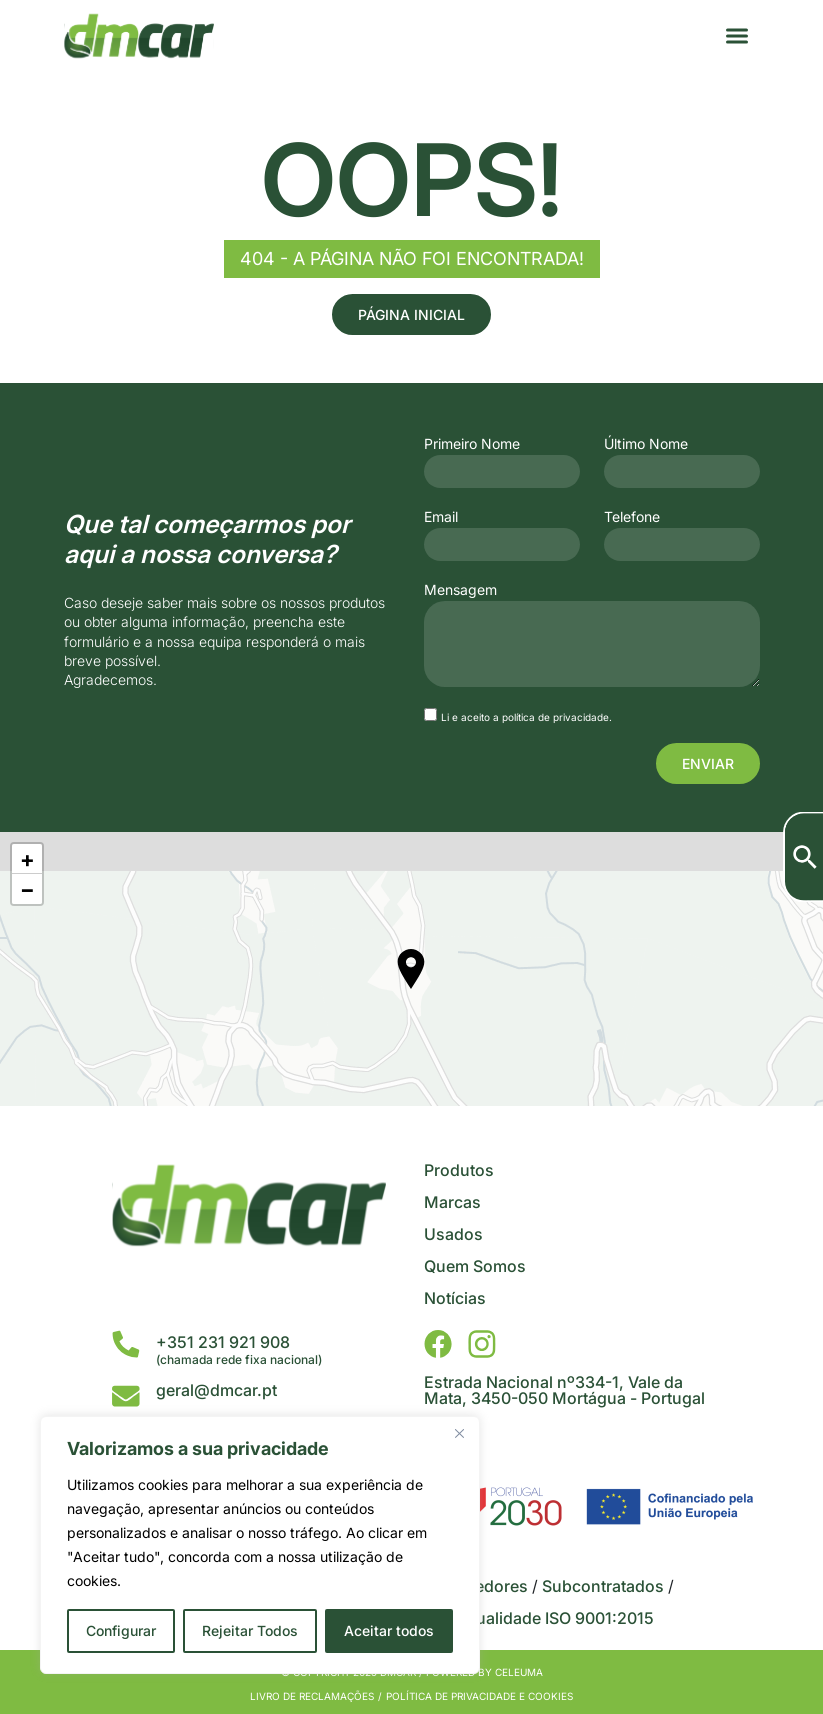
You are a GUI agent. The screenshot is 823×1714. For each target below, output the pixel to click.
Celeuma (519, 1672)
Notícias (455, 1298)
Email (441, 517)
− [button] (27, 889)
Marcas (452, 1202)
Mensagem (460, 590)
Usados (453, 1234)
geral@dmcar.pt (216, 1390)
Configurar (121, 1630)
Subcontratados (603, 1586)
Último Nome (646, 444)
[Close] (459, 1433)
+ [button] (27, 859)
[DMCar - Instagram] (482, 1344)
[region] (260, 1545)
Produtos (459, 1170)
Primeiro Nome (472, 444)
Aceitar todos (389, 1630)
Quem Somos (475, 1266)
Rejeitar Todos (250, 1630)
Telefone (632, 517)
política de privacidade (555, 717)
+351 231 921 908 (223, 1342)
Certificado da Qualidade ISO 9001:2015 (503, 1618)
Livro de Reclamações (312, 1696)
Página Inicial (411, 314)
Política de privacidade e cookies (479, 1696)
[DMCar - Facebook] (438, 1344)
